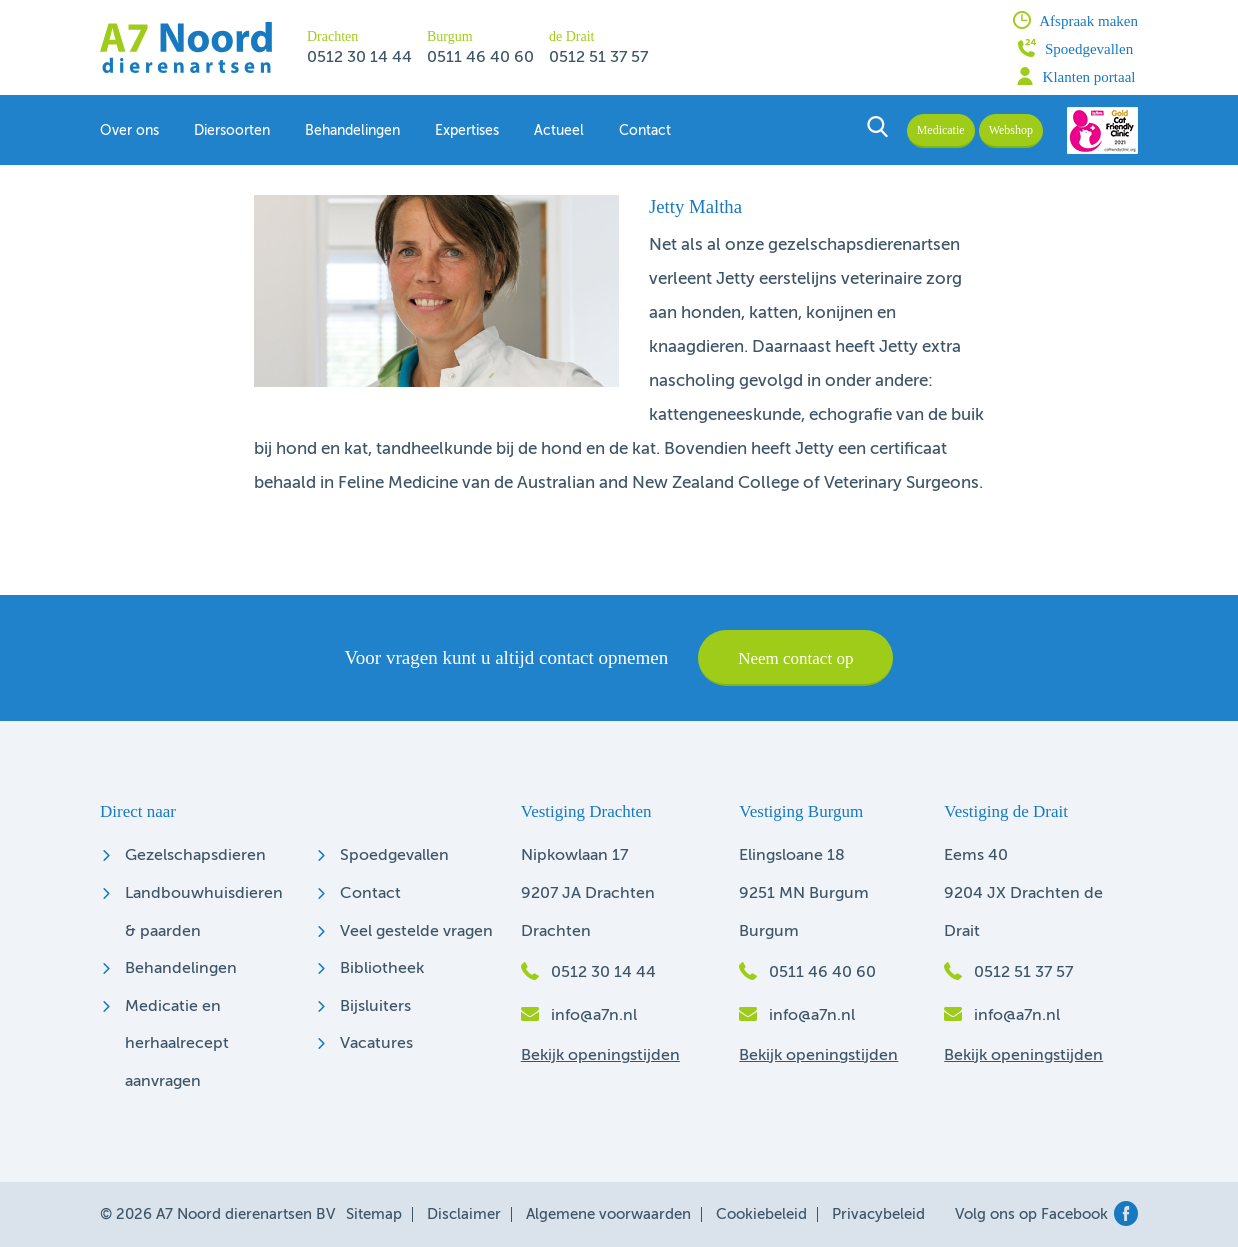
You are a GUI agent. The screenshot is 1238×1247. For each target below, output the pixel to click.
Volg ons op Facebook (1046, 1214)
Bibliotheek (382, 969)
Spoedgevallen (1075, 48)
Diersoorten (232, 131)
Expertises (467, 131)
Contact (645, 131)
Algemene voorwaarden (608, 1214)
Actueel (559, 131)
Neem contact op (795, 658)
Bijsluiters (375, 1007)
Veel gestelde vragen (416, 932)
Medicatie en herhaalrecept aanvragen (177, 1044)
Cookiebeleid (761, 1214)
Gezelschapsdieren (195, 856)
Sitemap (374, 1214)
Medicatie (941, 130)
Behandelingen (352, 131)
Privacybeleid (878, 1214)
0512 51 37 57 (598, 58)
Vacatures (376, 1044)
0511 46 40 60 (480, 58)
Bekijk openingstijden (600, 1056)
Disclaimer (464, 1214)
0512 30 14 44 (359, 58)
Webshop (1011, 130)
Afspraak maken (1075, 20)
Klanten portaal (1076, 76)
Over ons (129, 131)
